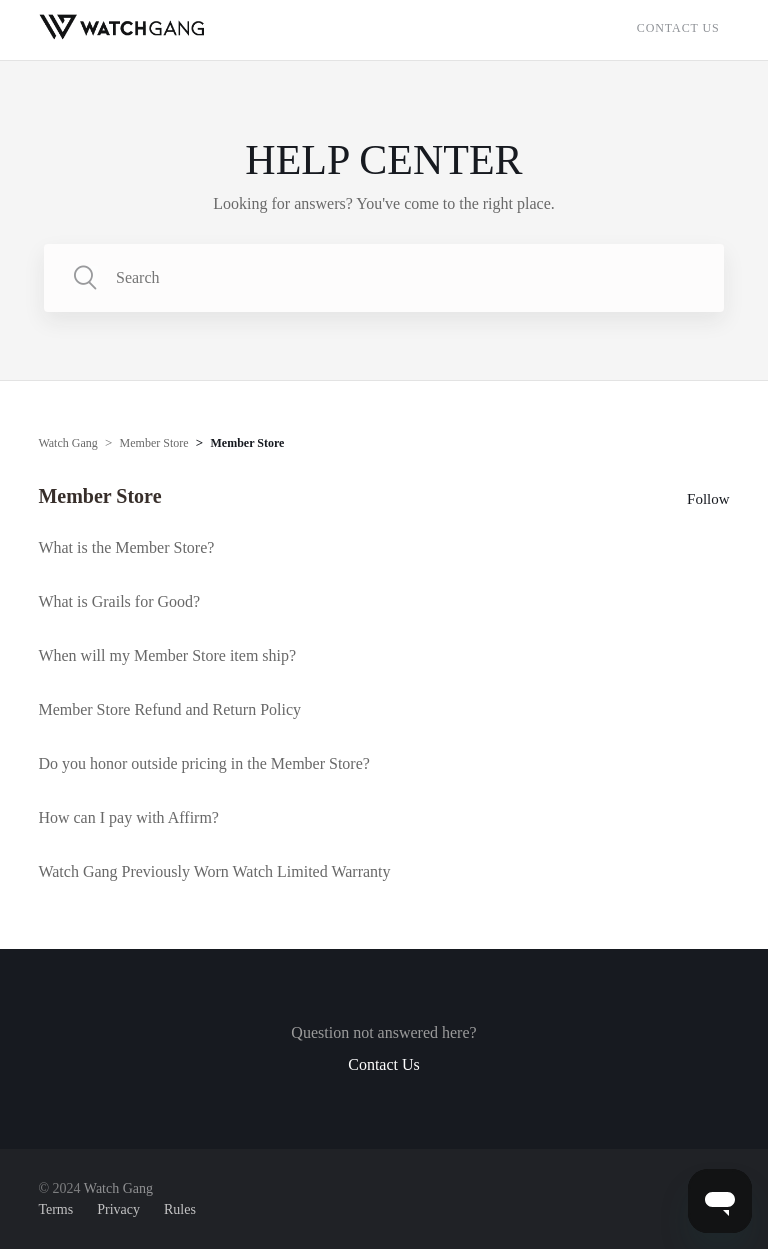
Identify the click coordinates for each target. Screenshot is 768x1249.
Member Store (154, 443)
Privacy (118, 1209)
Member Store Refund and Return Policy (169, 709)
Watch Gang (67, 443)
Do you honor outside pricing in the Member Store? (204, 763)
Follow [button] (708, 499)
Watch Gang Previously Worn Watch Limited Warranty (214, 871)
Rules (180, 1209)
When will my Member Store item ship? (167, 655)
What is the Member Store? (126, 547)
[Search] (384, 278)
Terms (55, 1209)
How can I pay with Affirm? (128, 817)
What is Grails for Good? (119, 601)
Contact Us (678, 28)
